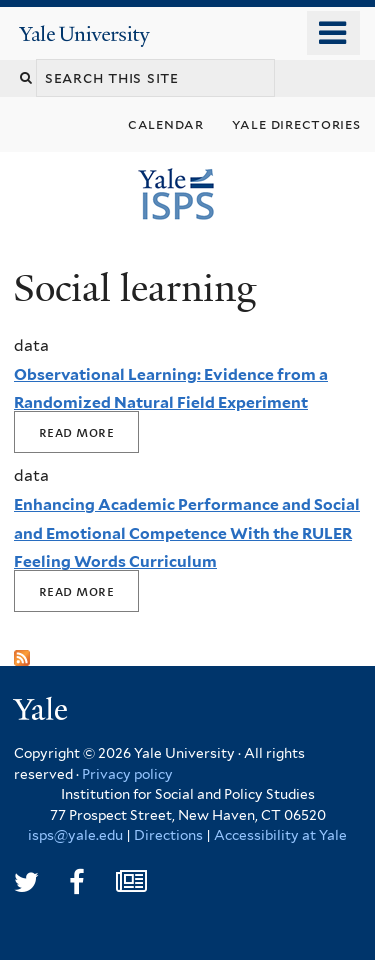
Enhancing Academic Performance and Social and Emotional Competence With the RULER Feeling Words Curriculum (187, 533)
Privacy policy (127, 774)
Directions (168, 835)
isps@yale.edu (75, 835)
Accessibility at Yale (280, 835)
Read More (76, 432)
